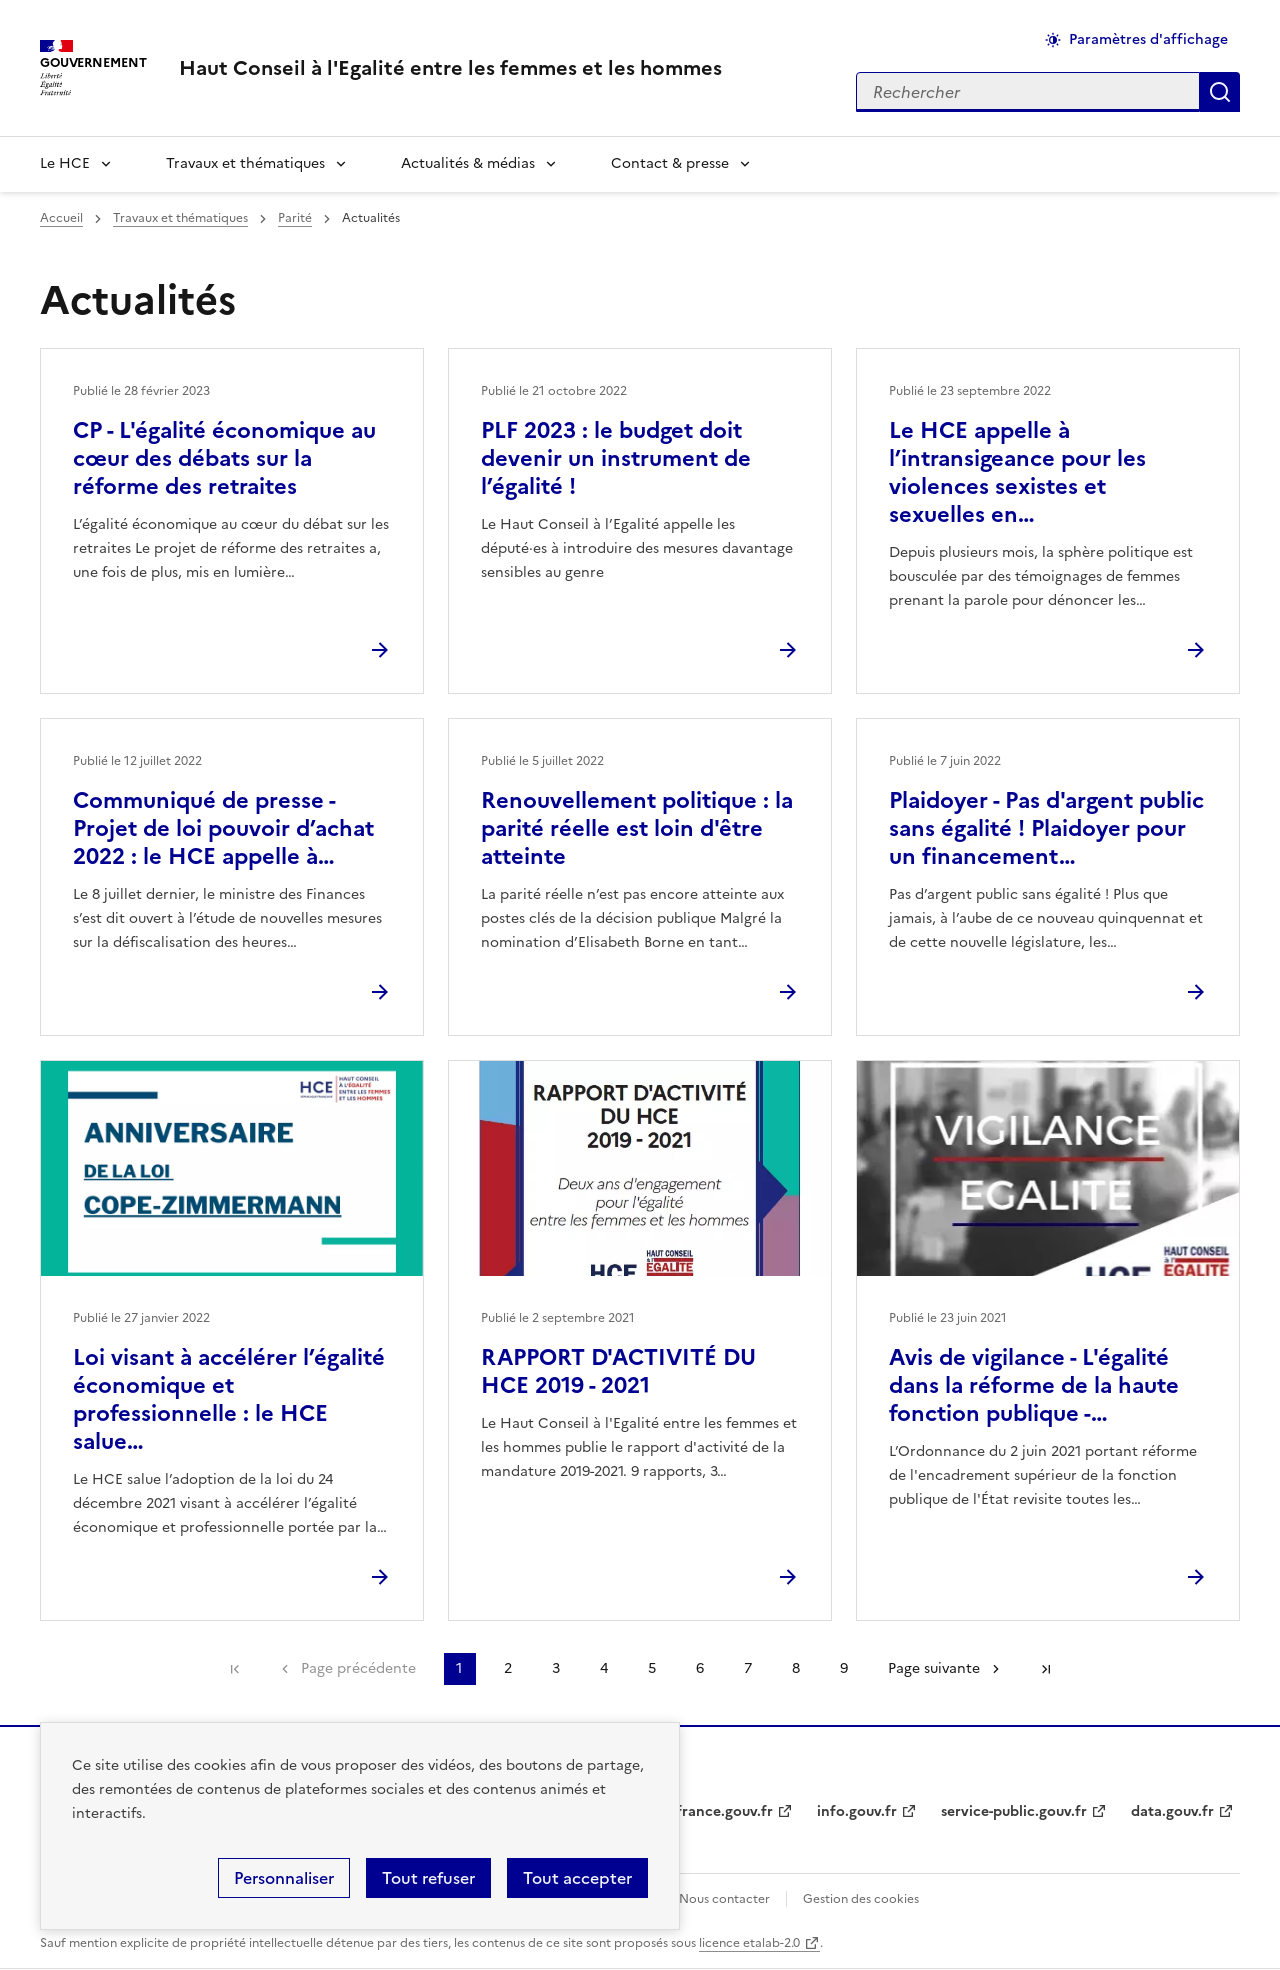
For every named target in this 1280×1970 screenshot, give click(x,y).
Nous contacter (724, 1899)
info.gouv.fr (857, 1811)
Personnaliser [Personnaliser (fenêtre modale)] (284, 1878)
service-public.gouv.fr (1014, 1811)
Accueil (61, 218)
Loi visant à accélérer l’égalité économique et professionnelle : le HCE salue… (229, 1399)
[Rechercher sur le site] (1028, 92)
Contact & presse (670, 163)
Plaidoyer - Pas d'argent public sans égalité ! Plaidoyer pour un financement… (1046, 828)
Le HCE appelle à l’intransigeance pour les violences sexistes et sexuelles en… (1017, 472)
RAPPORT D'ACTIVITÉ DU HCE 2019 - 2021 (618, 1371)
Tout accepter (577, 1878)
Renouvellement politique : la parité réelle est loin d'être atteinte (637, 828)
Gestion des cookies (861, 1899)
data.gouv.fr (1172, 1811)
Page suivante (934, 1668)
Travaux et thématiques (245, 163)
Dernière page (1046, 1669)
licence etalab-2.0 (749, 1943)
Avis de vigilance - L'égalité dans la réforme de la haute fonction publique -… (1034, 1385)
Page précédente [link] (358, 1668)
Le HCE (65, 163)
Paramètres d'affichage (1148, 39)
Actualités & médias (468, 163)
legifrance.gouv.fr (712, 1811)
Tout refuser (428, 1878)
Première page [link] (235, 1669)
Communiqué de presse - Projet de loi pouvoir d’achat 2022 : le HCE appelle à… (223, 828)
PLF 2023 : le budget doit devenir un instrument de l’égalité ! (616, 458)
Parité (295, 218)
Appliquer (1220, 92)
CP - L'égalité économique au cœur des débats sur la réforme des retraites (224, 458)
